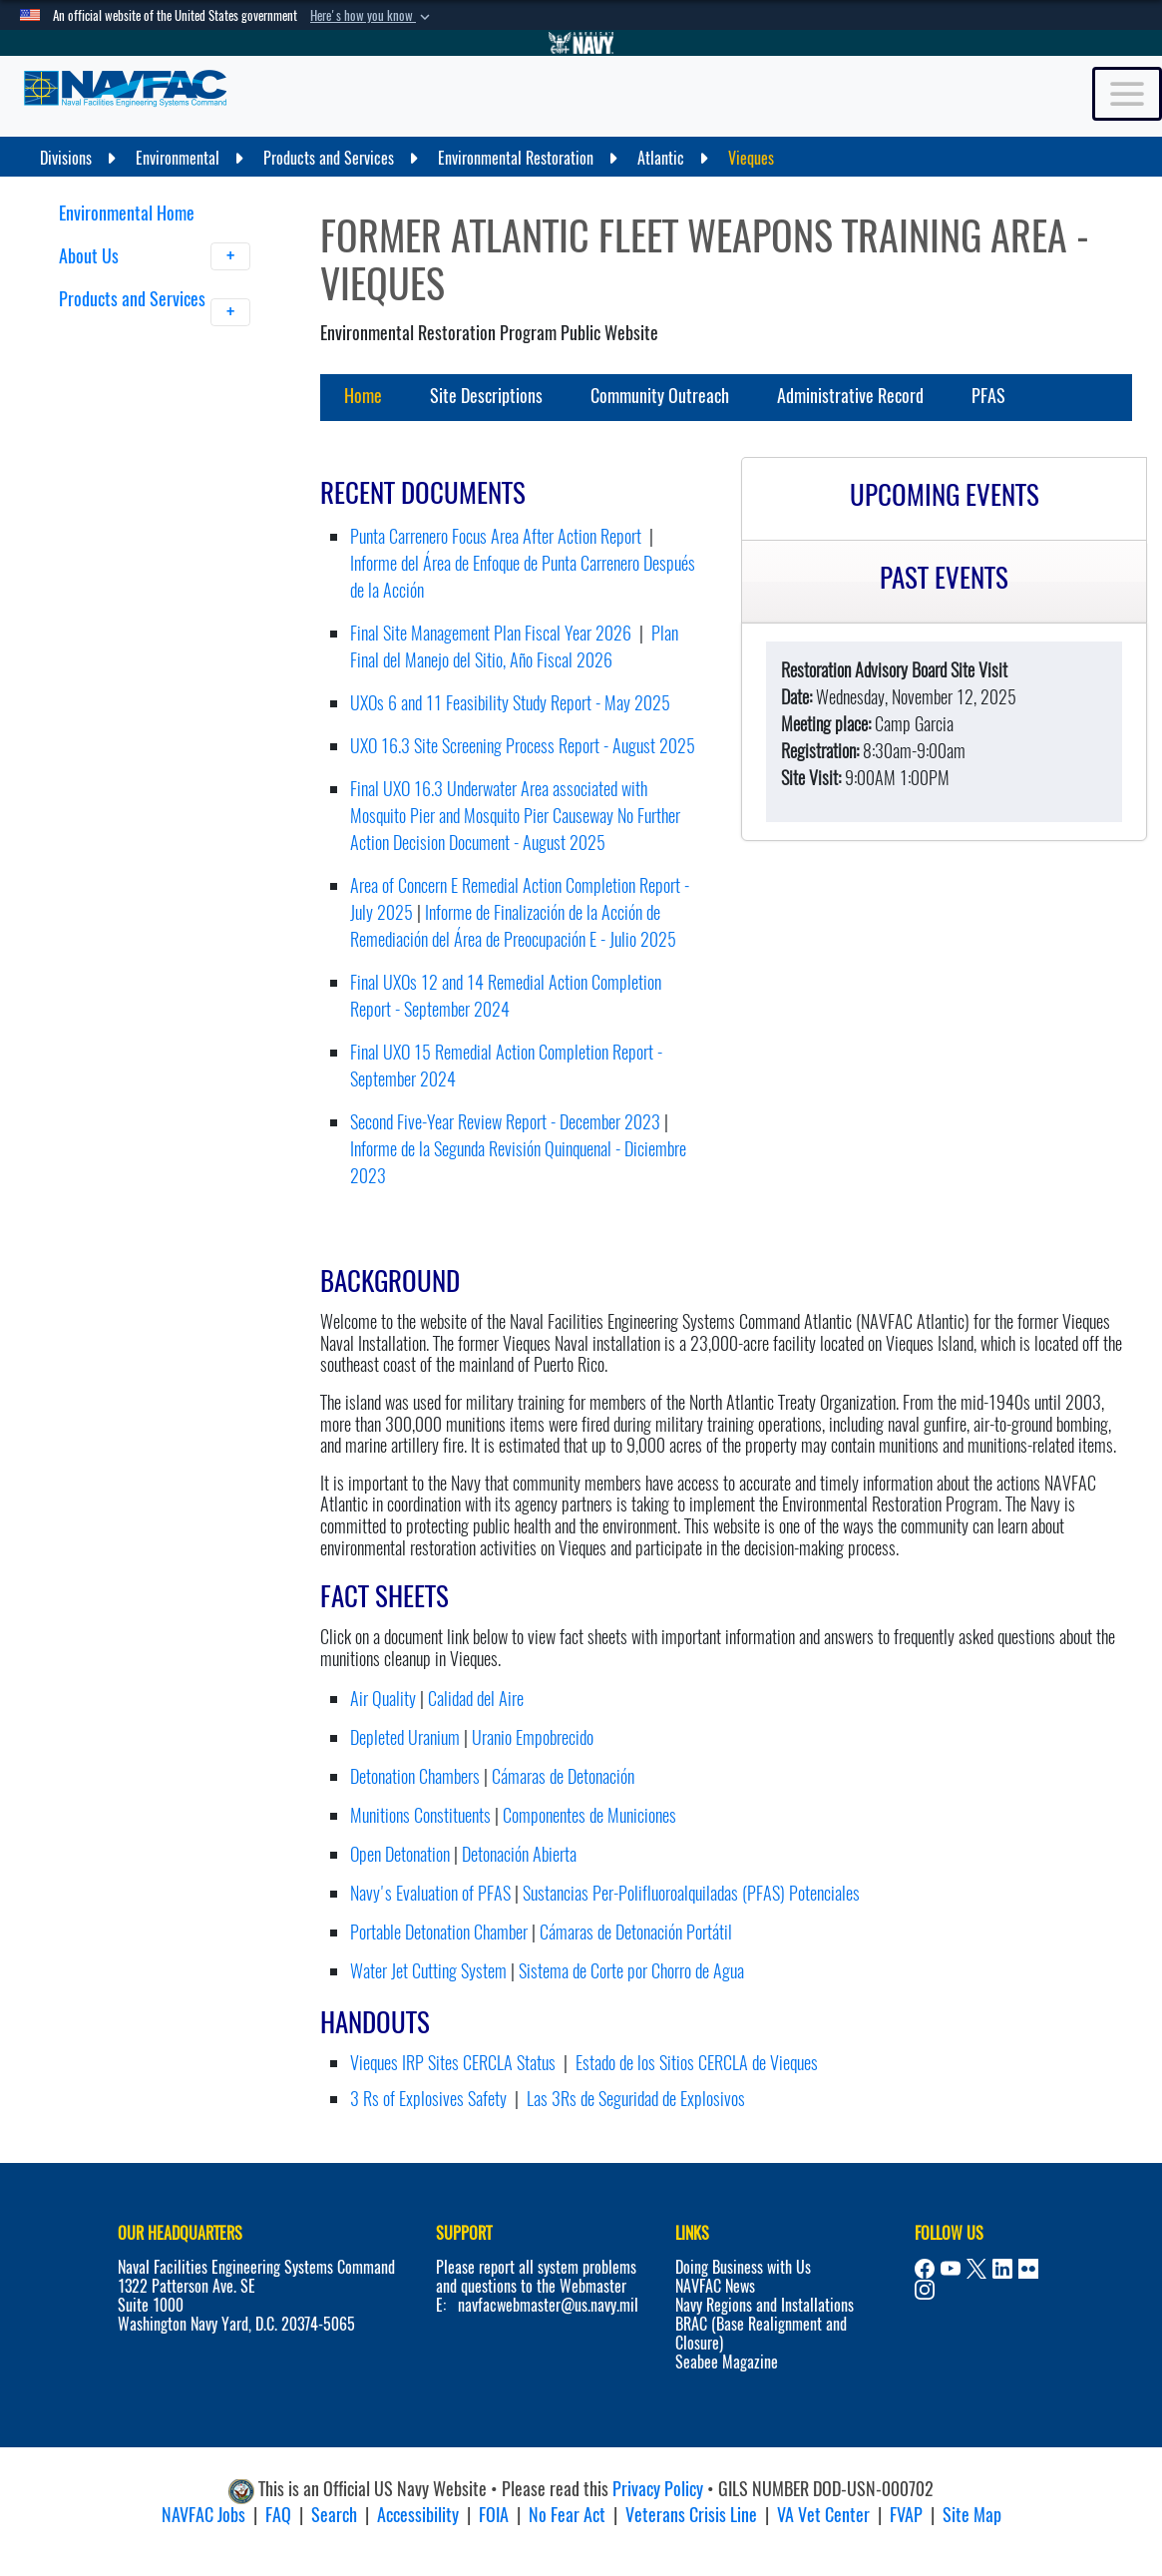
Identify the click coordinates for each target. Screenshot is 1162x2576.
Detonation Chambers (415, 1776)
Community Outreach (659, 395)
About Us (155, 256)
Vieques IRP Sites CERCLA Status (453, 2062)
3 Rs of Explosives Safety (428, 2098)
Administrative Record (850, 395)
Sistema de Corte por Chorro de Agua (631, 1970)
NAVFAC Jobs (203, 2514)
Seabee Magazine (726, 2362)
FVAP (906, 2514)
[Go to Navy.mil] (581, 43)
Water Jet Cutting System (428, 1970)
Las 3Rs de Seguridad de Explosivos (636, 2098)
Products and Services (155, 310)
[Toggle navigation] (1127, 94)
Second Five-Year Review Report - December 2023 (505, 1121)
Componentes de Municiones (589, 1815)
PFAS (988, 395)
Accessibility (418, 2514)
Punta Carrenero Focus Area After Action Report (495, 536)
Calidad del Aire (476, 1698)
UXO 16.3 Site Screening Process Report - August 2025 (522, 745)
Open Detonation (400, 1854)
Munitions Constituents (420, 1815)
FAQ (278, 2514)
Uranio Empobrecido (532, 1737)
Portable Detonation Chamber (439, 1932)
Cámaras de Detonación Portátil (636, 1932)
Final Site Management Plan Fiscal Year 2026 (490, 633)
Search (334, 2514)
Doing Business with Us (743, 2267)
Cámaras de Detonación (563, 1776)
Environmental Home (126, 213)
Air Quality (383, 1698)
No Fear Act (567, 2514)
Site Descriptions (486, 395)
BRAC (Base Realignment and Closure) (761, 2334)
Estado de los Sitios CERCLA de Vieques (697, 2062)
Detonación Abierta (519, 1854)
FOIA (494, 2514)
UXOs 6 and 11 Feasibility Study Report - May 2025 (510, 702)
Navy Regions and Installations (764, 2305)
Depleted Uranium (405, 1737)
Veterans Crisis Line (691, 2514)
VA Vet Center (823, 2514)
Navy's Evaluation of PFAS (430, 1893)
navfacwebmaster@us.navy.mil (548, 2305)
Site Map (972, 2514)
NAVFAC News (715, 2286)
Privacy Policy (657, 2488)
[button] (372, 16)
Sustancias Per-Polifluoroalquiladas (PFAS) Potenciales (691, 1893)
